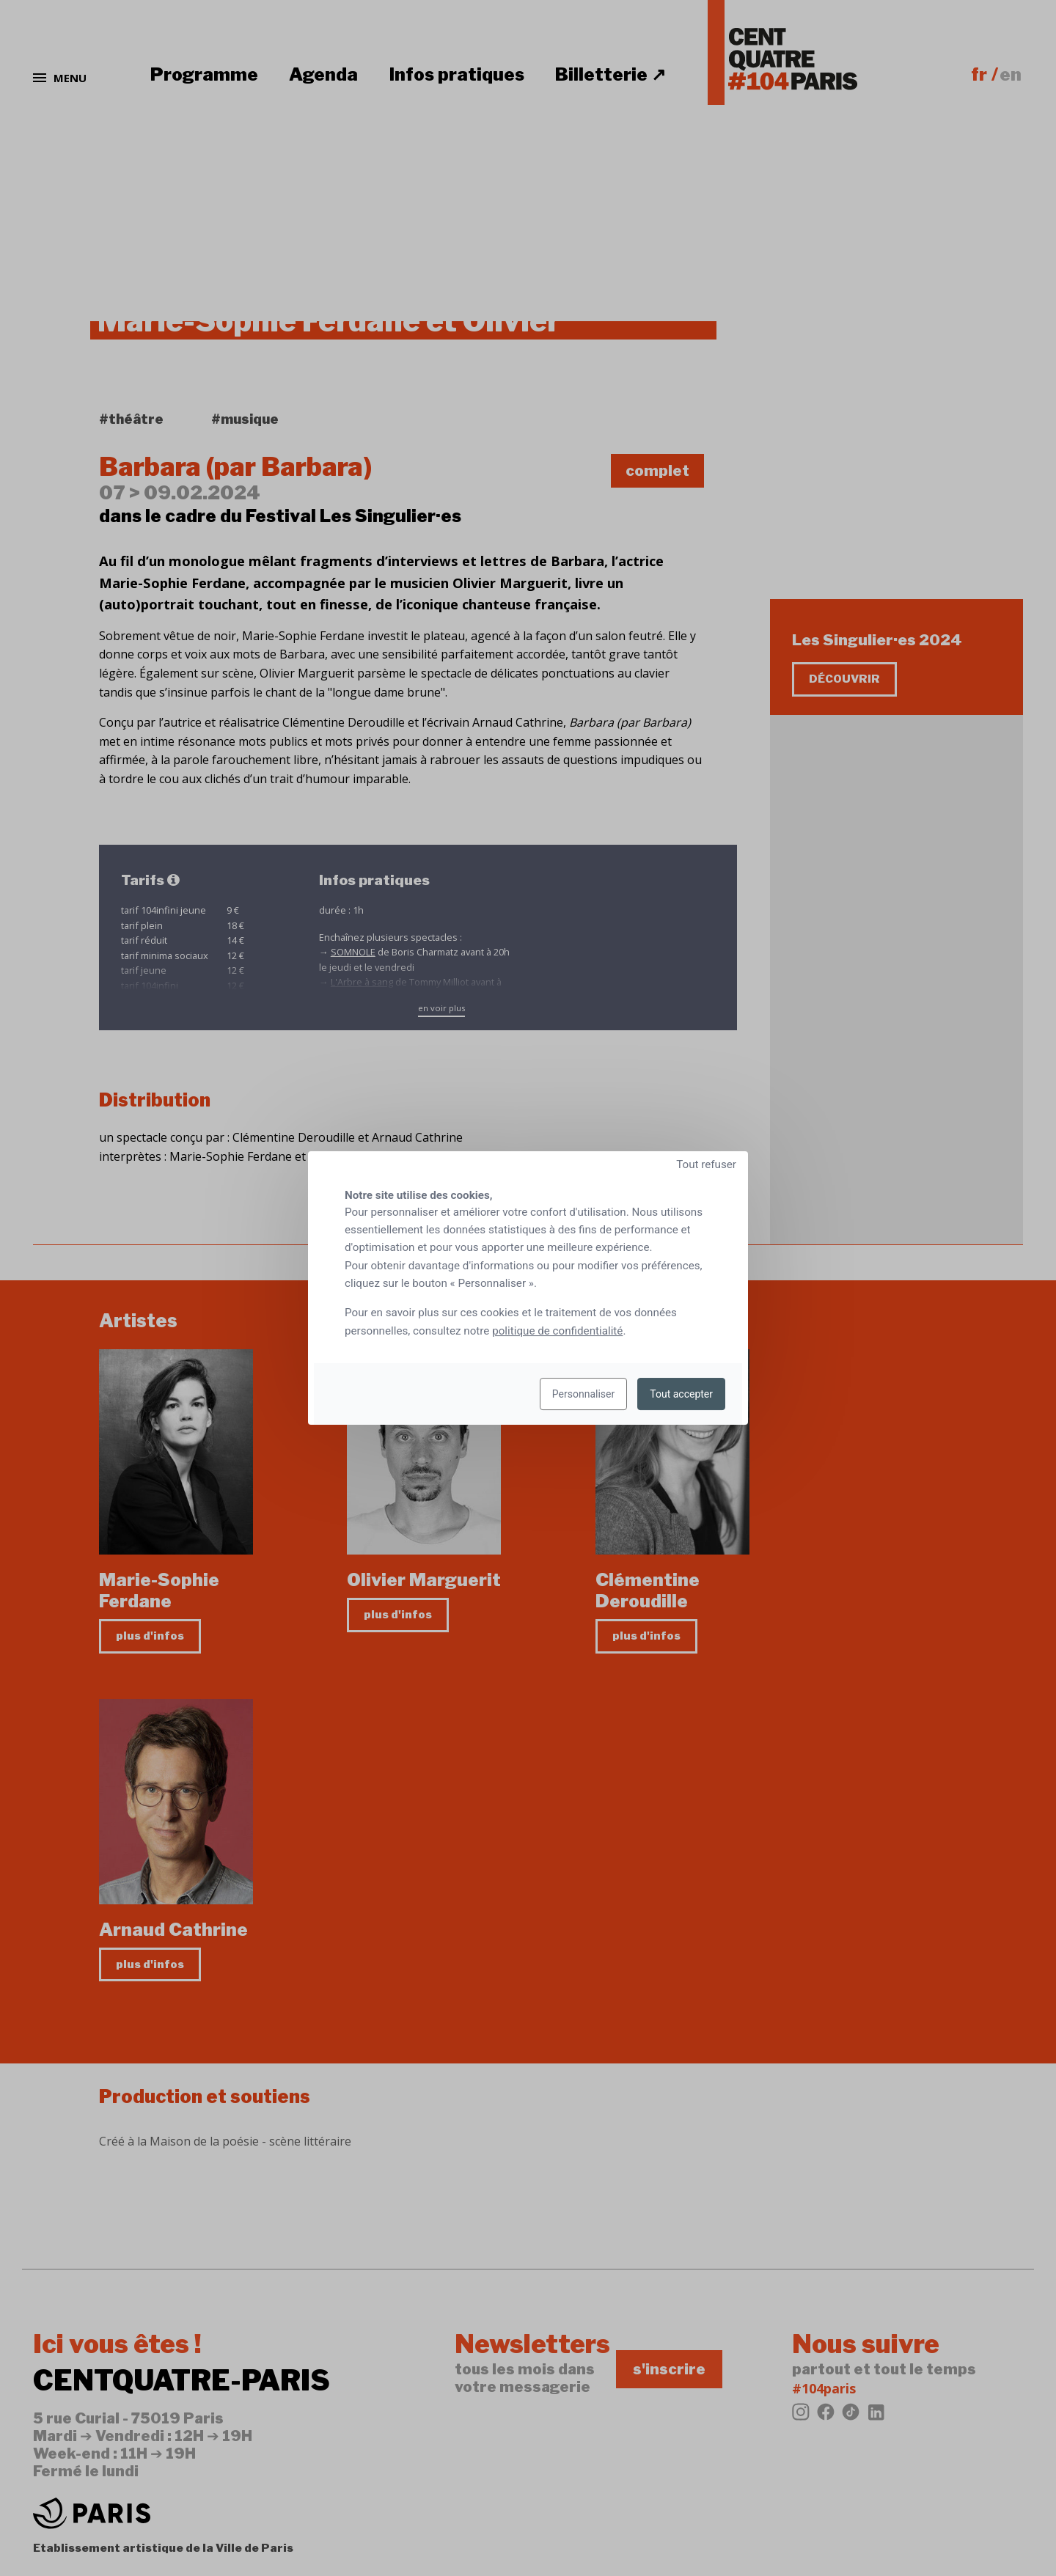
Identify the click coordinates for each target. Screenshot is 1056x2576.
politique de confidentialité (557, 1330)
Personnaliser (583, 1394)
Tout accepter (681, 1394)
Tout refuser (706, 1164)
